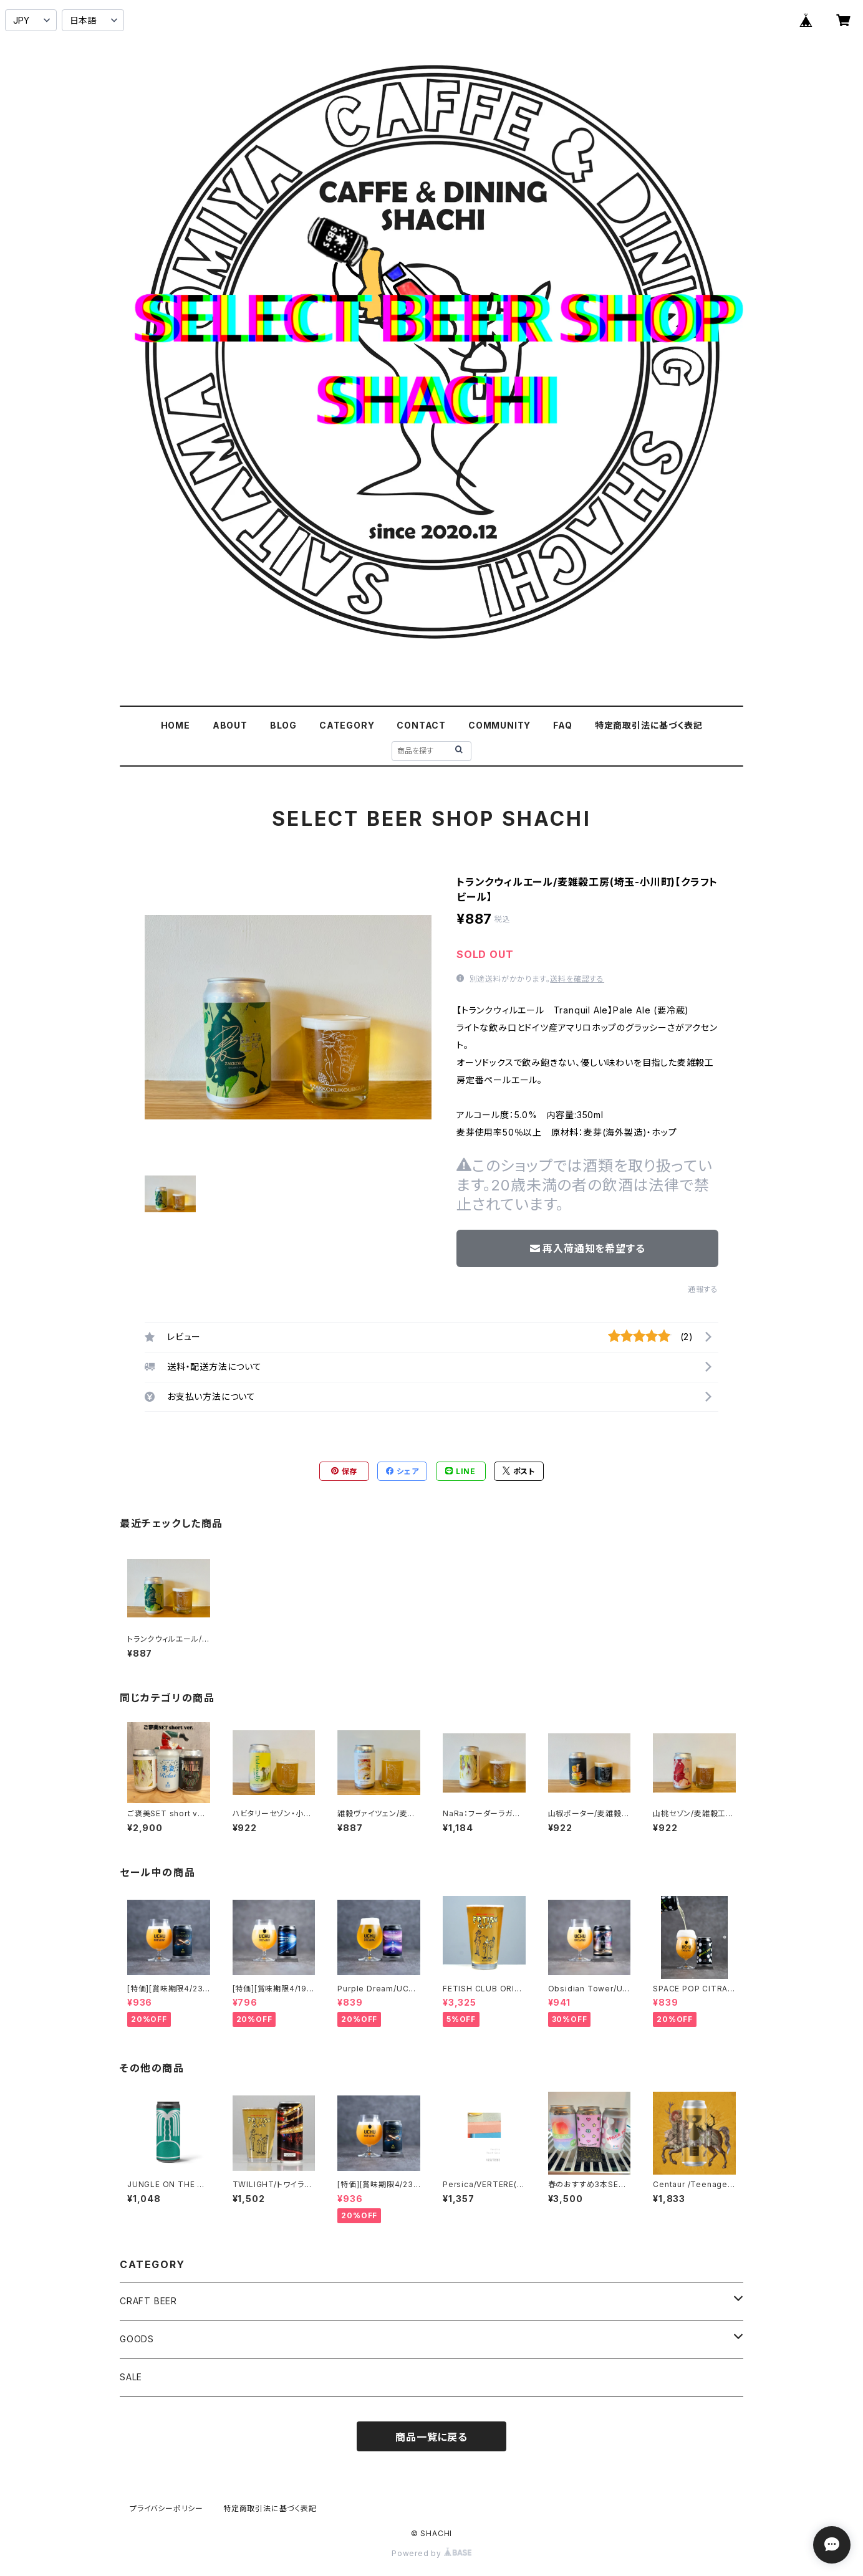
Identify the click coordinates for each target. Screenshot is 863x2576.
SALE (131, 2377)
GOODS (137, 2339)
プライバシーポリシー (166, 2508)
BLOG (283, 725)
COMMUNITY (499, 725)
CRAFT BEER (148, 2301)
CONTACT (421, 725)
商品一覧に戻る (431, 2437)
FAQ (562, 725)
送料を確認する (577, 979)
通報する (703, 1289)
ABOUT (230, 725)
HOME (175, 725)
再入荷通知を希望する (587, 1248)
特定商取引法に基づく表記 (649, 725)
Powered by (431, 2553)
